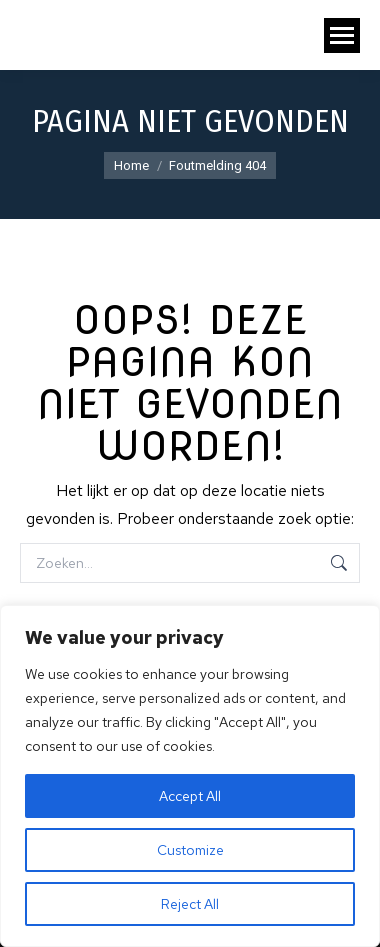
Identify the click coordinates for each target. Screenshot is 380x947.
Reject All (190, 904)
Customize (190, 850)
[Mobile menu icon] (342, 35)
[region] (190, 776)
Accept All (190, 796)
